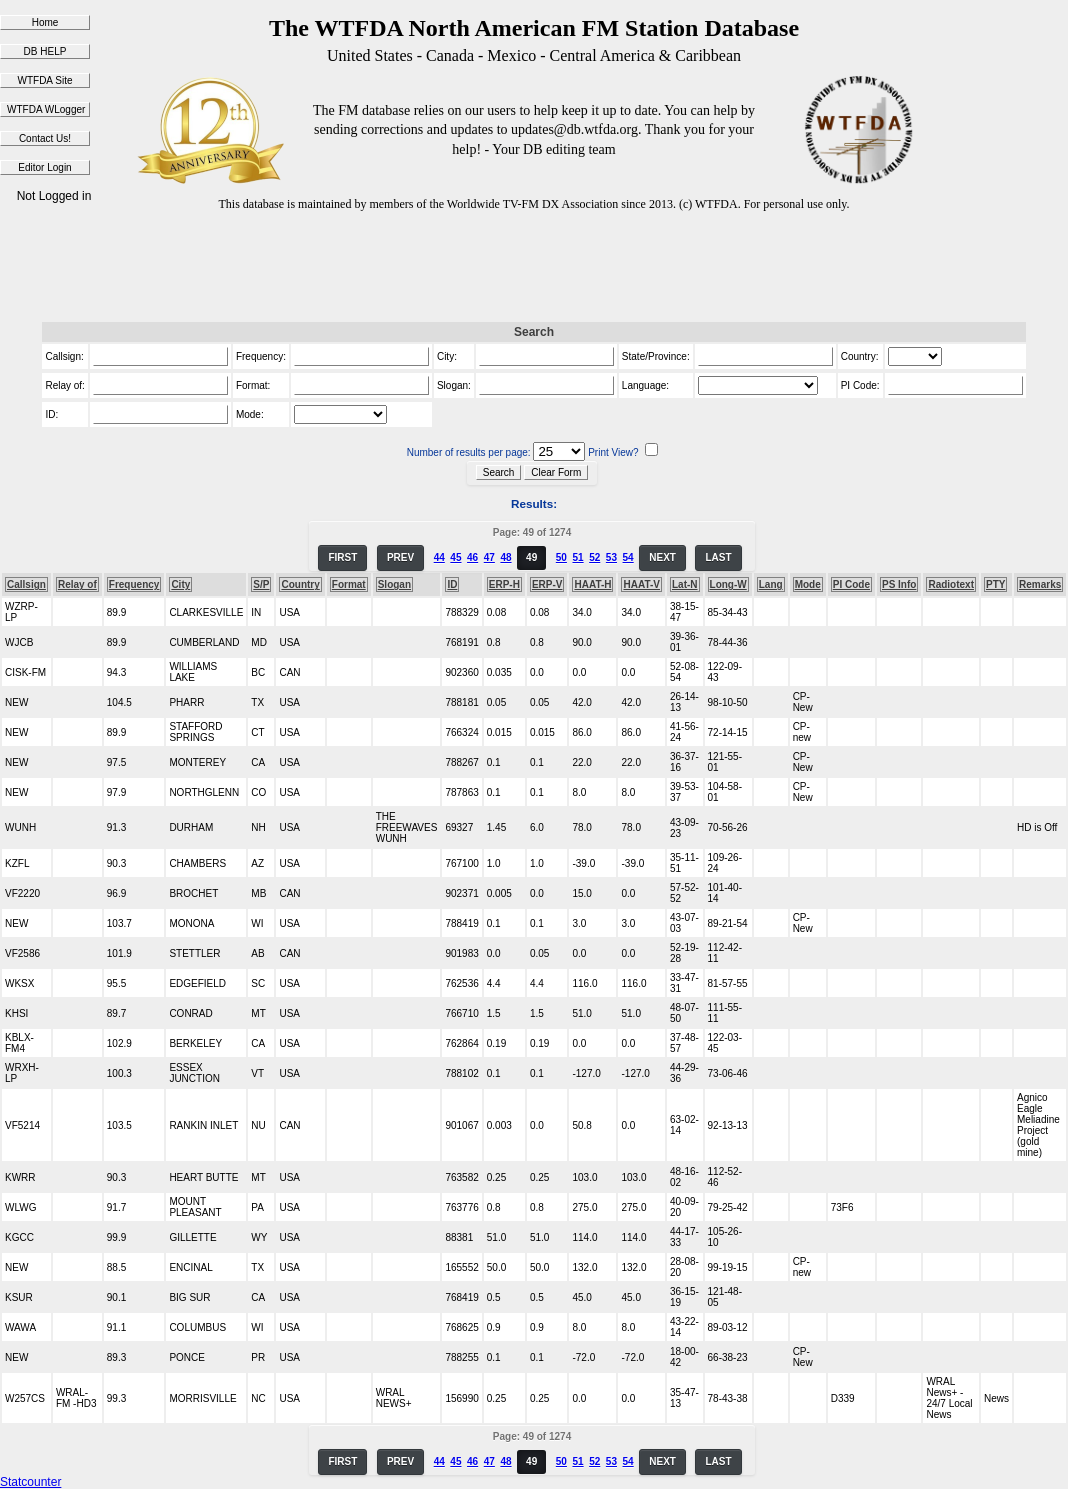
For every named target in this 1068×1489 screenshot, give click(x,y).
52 (594, 557)
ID (452, 584)
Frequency (134, 584)
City (180, 584)
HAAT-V (641, 584)
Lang (771, 584)
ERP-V (547, 584)
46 (472, 557)
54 (628, 557)
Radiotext (951, 584)
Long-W (728, 584)
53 (611, 557)
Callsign (26, 584)
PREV (400, 557)
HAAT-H (592, 584)
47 (489, 557)
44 (439, 557)
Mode (808, 584)
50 (561, 557)
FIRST (342, 557)
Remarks (1040, 584)
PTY (995, 584)
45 (455, 557)
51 (577, 557)
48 (505, 557)
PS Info (899, 584)
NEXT (662, 557)
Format (349, 584)
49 (531, 557)
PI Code (851, 584)
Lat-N (685, 584)
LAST (718, 557)
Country (300, 584)
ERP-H (504, 584)
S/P (261, 584)
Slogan (394, 584)
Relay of (77, 584)
